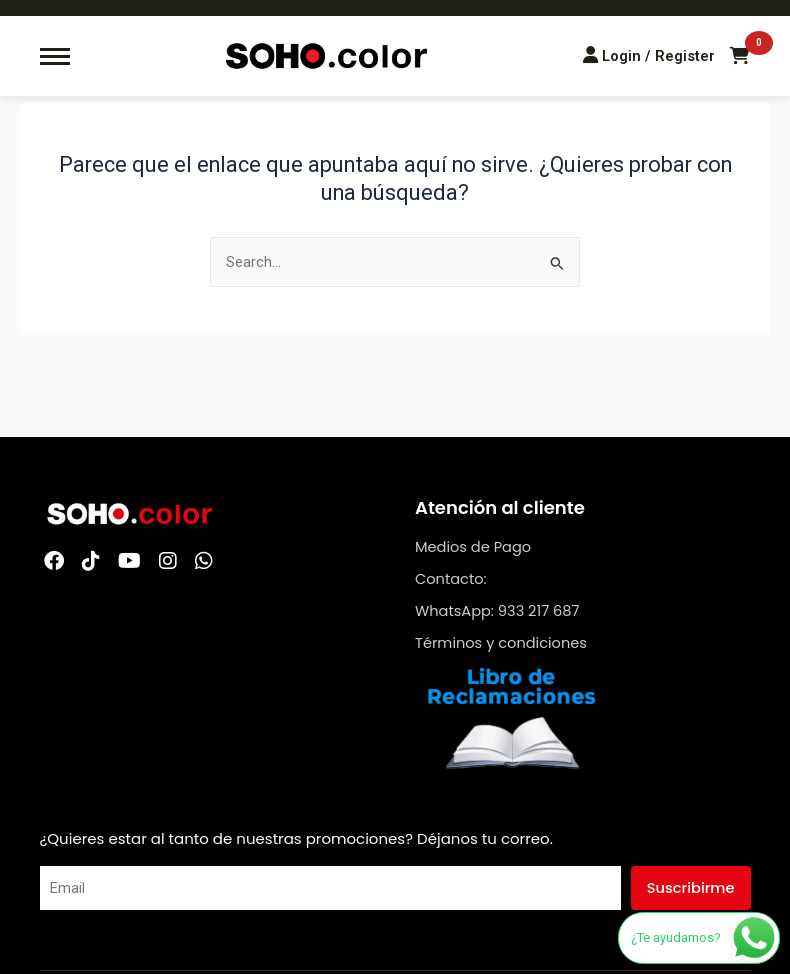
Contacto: (451, 579)
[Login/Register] (649, 55)
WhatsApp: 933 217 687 (497, 611)
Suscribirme (691, 888)
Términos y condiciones (501, 643)
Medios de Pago (473, 547)
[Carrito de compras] (740, 56)
